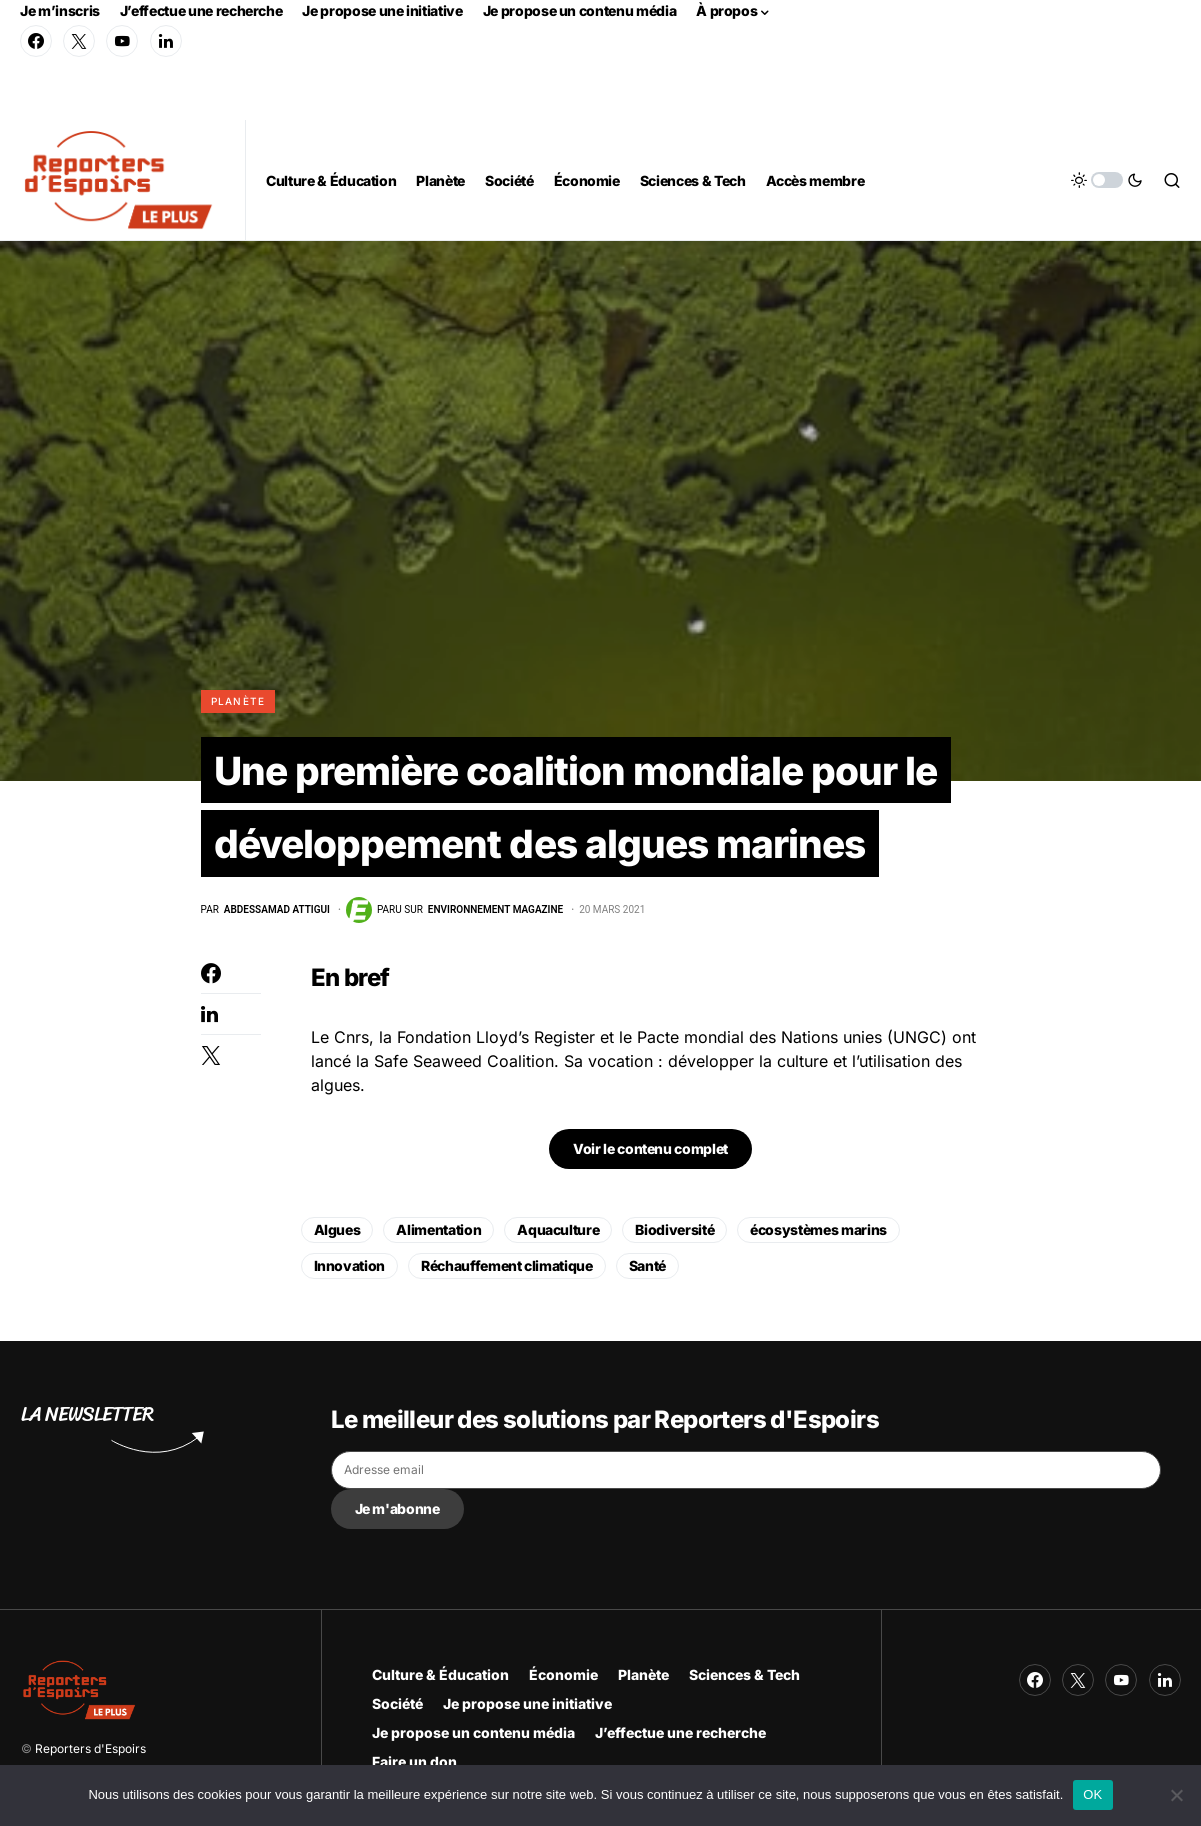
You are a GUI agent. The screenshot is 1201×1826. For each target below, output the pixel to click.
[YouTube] (122, 41)
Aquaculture (558, 1233)
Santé (647, 1269)
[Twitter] (79, 41)
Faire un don (414, 1761)
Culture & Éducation (440, 1674)
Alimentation (438, 1233)
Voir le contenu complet (650, 1152)
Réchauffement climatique (507, 1269)
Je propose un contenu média (580, 10)
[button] (1107, 180)
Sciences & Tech (744, 1674)
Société (397, 1703)
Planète (238, 701)
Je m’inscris (60, 10)
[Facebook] (36, 41)
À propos (726, 10)
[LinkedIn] (166, 41)
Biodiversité (674, 1233)
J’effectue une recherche (201, 10)
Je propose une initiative (382, 10)
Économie (563, 1674)
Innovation (350, 1269)
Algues (337, 1233)
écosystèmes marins (818, 1233)
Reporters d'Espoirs (90, 1748)
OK (1092, 1794)
